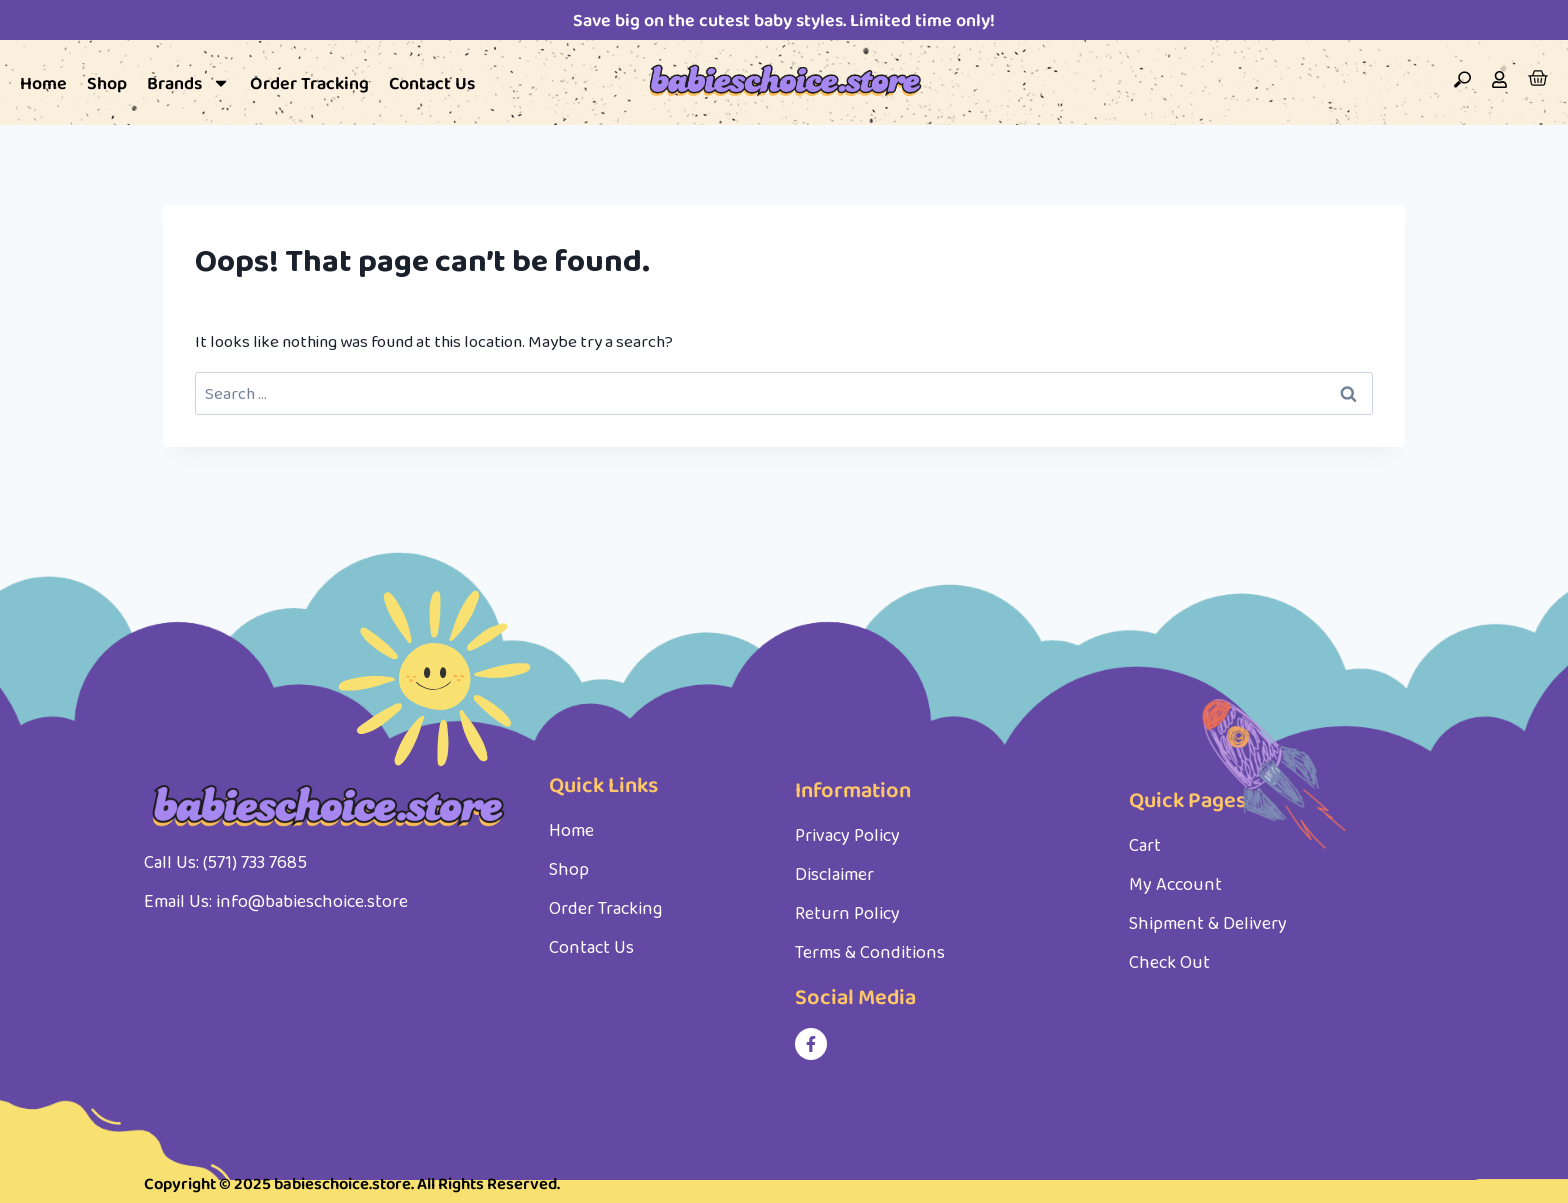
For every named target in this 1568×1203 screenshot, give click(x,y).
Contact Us (432, 83)
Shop (107, 83)
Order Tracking (309, 83)
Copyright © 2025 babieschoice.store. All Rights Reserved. (358, 1184)
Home (43, 83)
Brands (188, 83)
